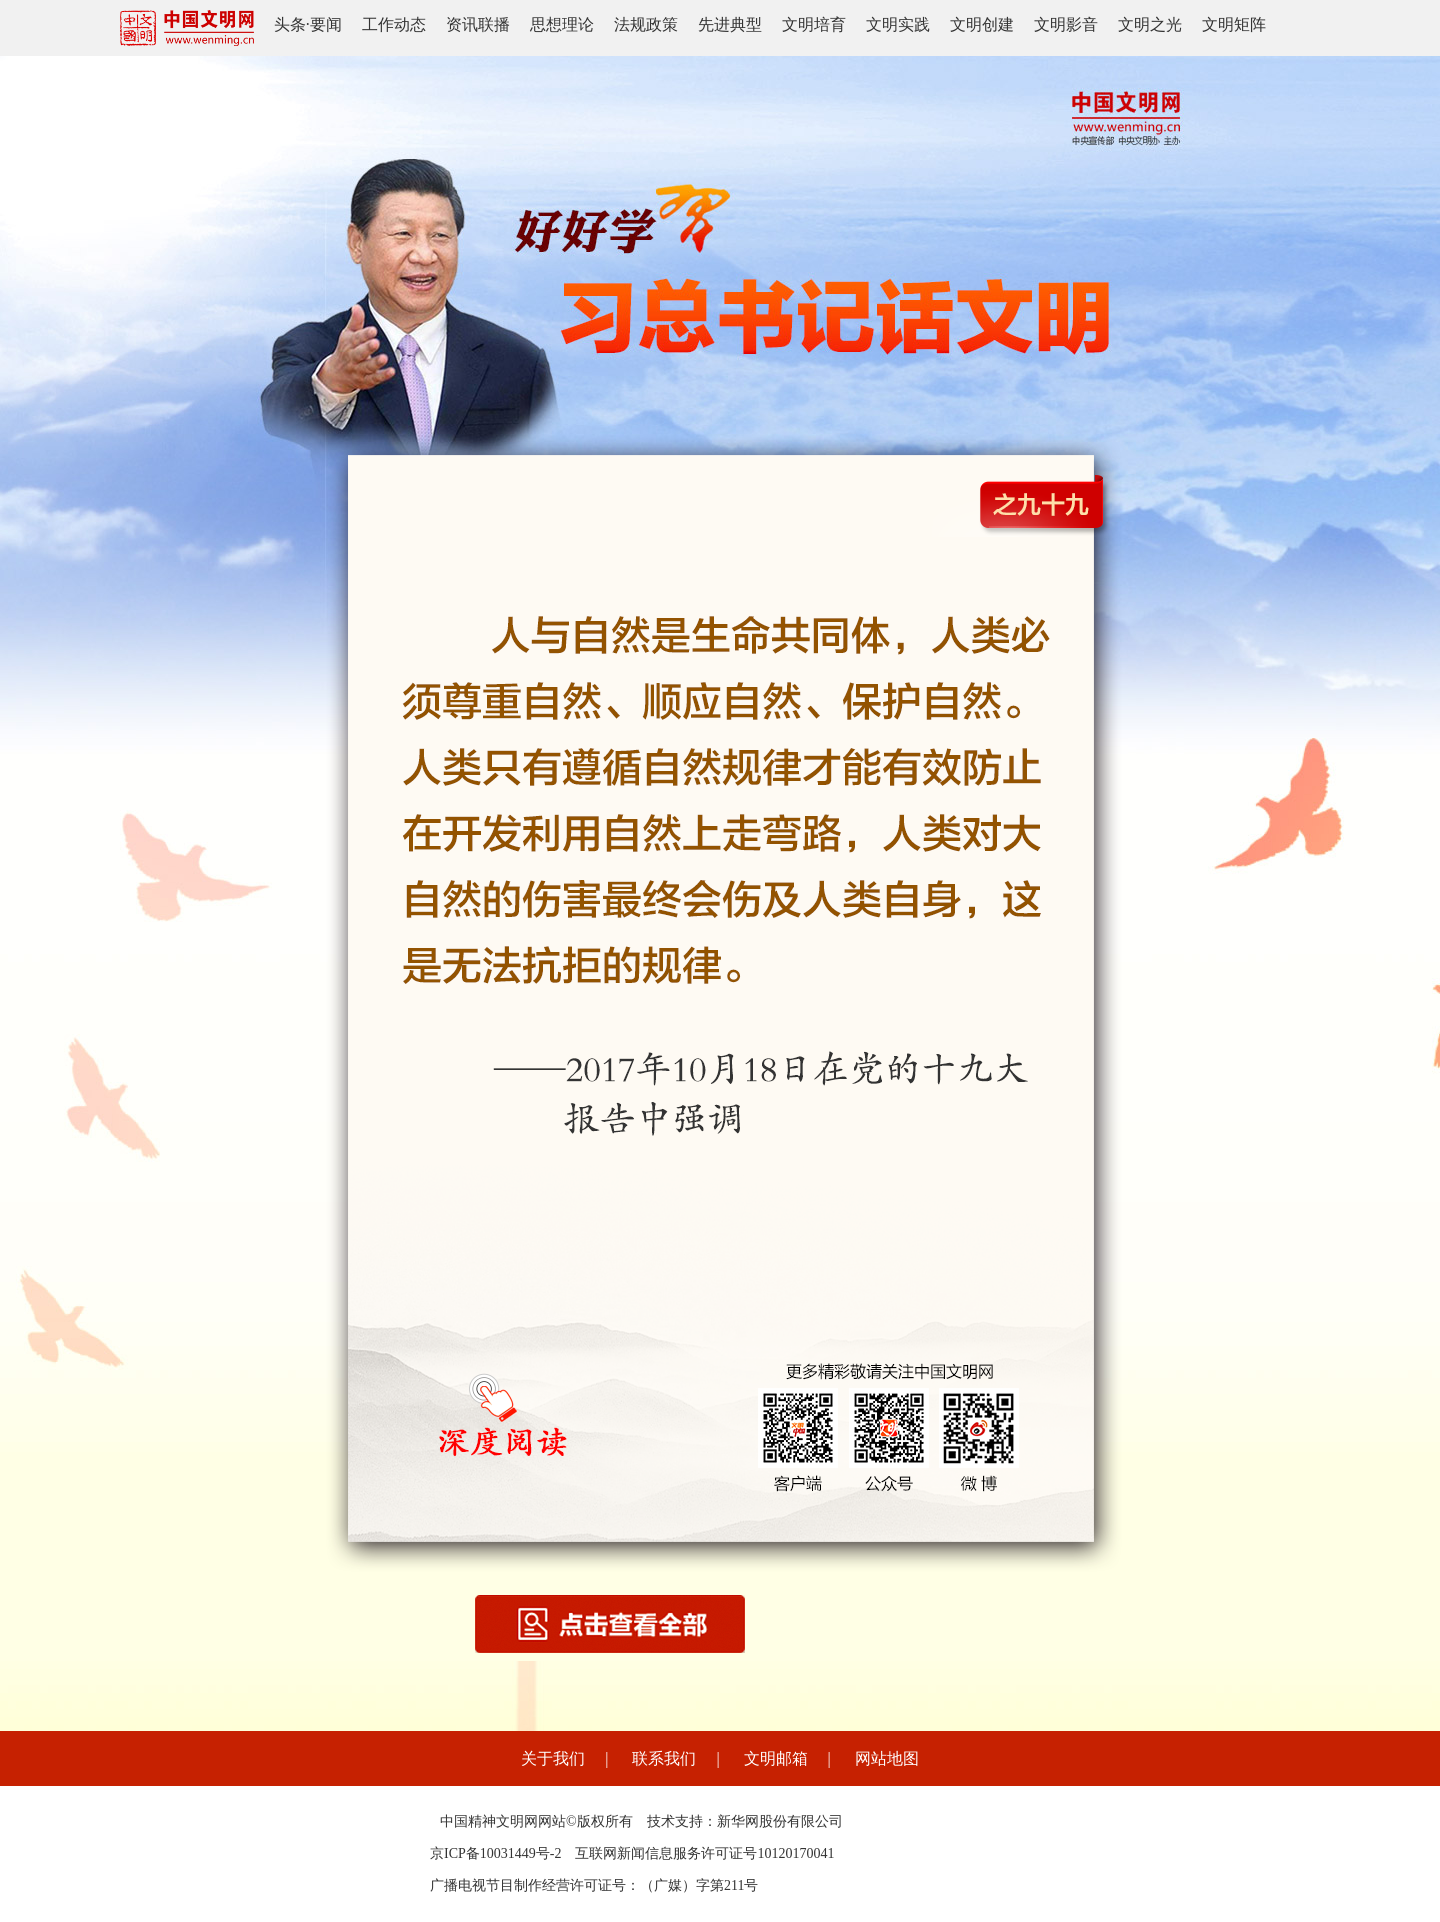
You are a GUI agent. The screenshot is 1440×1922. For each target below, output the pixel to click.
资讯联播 (478, 24)
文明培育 (814, 24)
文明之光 (1150, 24)
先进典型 (730, 24)
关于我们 (553, 1758)
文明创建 (982, 24)
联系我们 (664, 1758)
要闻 (326, 24)
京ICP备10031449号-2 (495, 1853)
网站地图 (887, 1758)
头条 (290, 24)
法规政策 (646, 24)
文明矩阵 (1234, 24)
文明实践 (898, 24)
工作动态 (394, 24)
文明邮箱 (776, 1758)
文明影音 (1066, 24)
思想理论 (562, 24)
